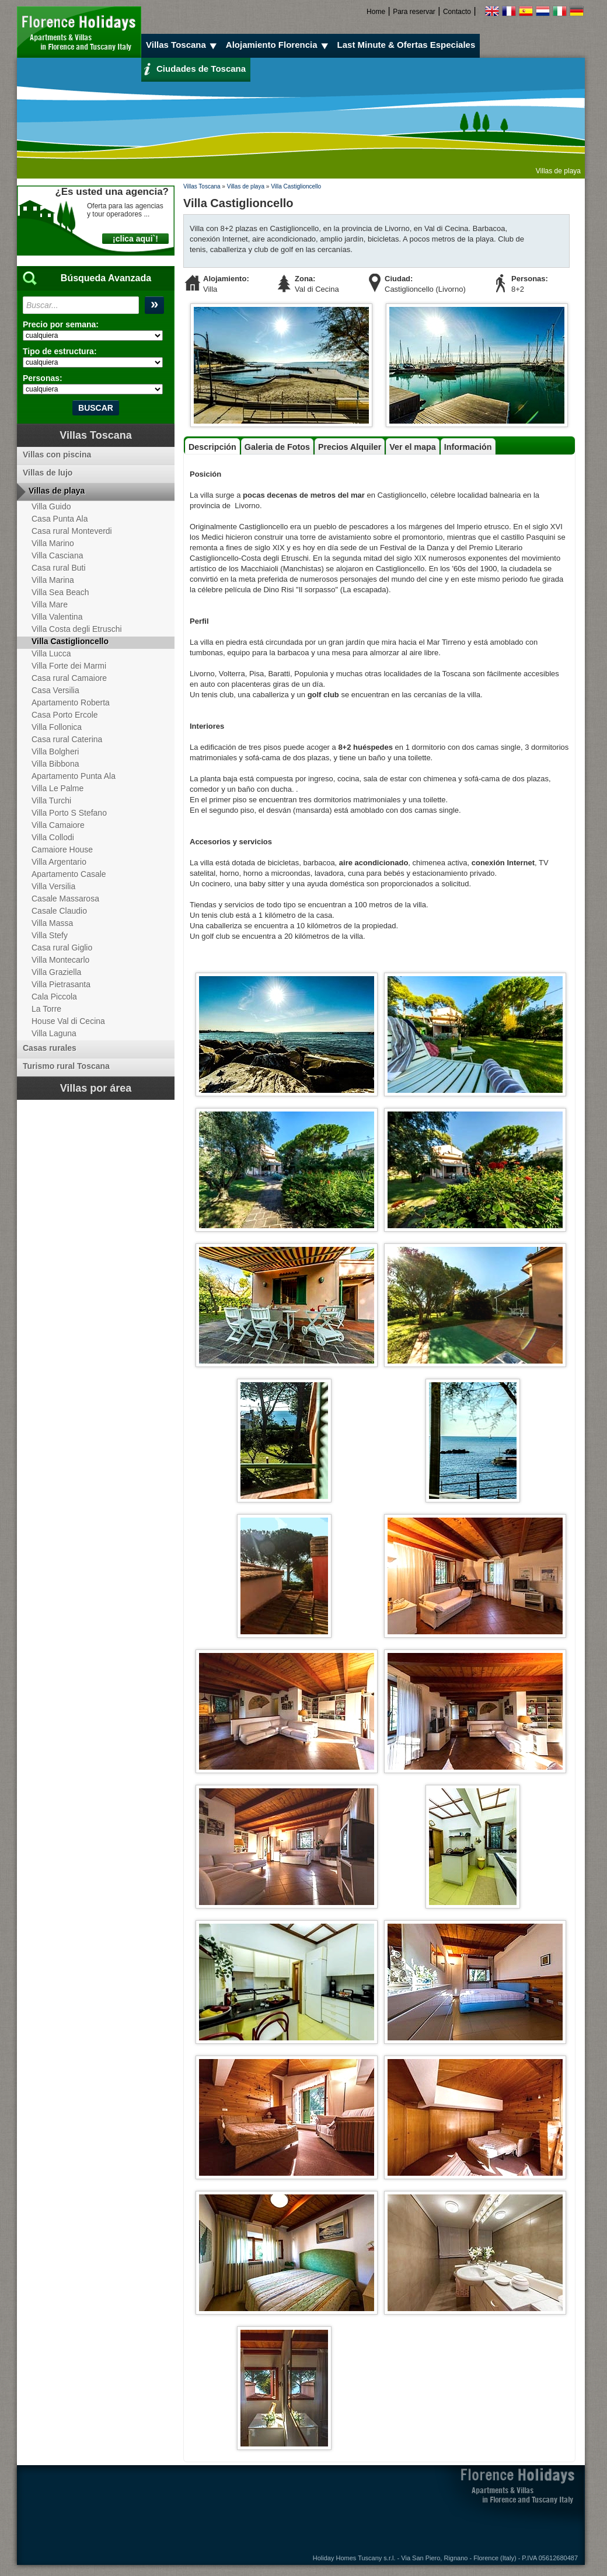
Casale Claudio (59, 910)
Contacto (457, 12)
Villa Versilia (53, 886)
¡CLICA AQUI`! (135, 238)
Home (376, 12)
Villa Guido (51, 506)
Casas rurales (49, 1048)
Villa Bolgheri (55, 751)
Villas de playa (245, 186)
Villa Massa (52, 923)
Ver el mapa (412, 447)
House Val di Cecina (68, 1021)
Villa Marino (53, 543)
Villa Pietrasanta (61, 984)
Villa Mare (50, 604)
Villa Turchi (51, 800)
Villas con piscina (57, 454)
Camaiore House (62, 849)
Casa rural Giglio (62, 947)
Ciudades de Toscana (195, 68)
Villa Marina (53, 580)
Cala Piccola (54, 996)
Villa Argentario (59, 861)
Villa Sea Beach (60, 592)
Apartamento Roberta (71, 702)
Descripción (212, 447)
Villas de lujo (47, 472)
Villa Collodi (53, 837)
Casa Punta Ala (60, 518)
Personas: (42, 378)
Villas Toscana (183, 45)
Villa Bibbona (55, 763)
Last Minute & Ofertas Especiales (406, 45)
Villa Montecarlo (60, 959)
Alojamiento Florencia (279, 45)
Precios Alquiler (349, 447)
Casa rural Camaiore (69, 678)
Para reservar (414, 12)
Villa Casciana (57, 555)
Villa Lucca (51, 653)
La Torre (46, 1008)
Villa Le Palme (57, 788)
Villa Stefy (50, 935)
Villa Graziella (56, 972)
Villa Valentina (57, 616)
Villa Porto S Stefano (69, 812)
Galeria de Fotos (277, 447)
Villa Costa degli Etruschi (77, 629)
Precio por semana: (61, 324)
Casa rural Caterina (67, 739)
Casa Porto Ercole (65, 714)
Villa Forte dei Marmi (69, 665)
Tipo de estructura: (60, 351)
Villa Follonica (57, 727)
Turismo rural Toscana (66, 1066)
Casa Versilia (55, 690)
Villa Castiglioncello (296, 186)
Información (468, 447)
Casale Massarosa (65, 898)
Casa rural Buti (59, 567)
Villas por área (96, 1088)
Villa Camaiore (58, 825)
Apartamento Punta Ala (74, 776)
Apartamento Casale (69, 874)
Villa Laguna (54, 1033)
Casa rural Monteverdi (72, 531)
